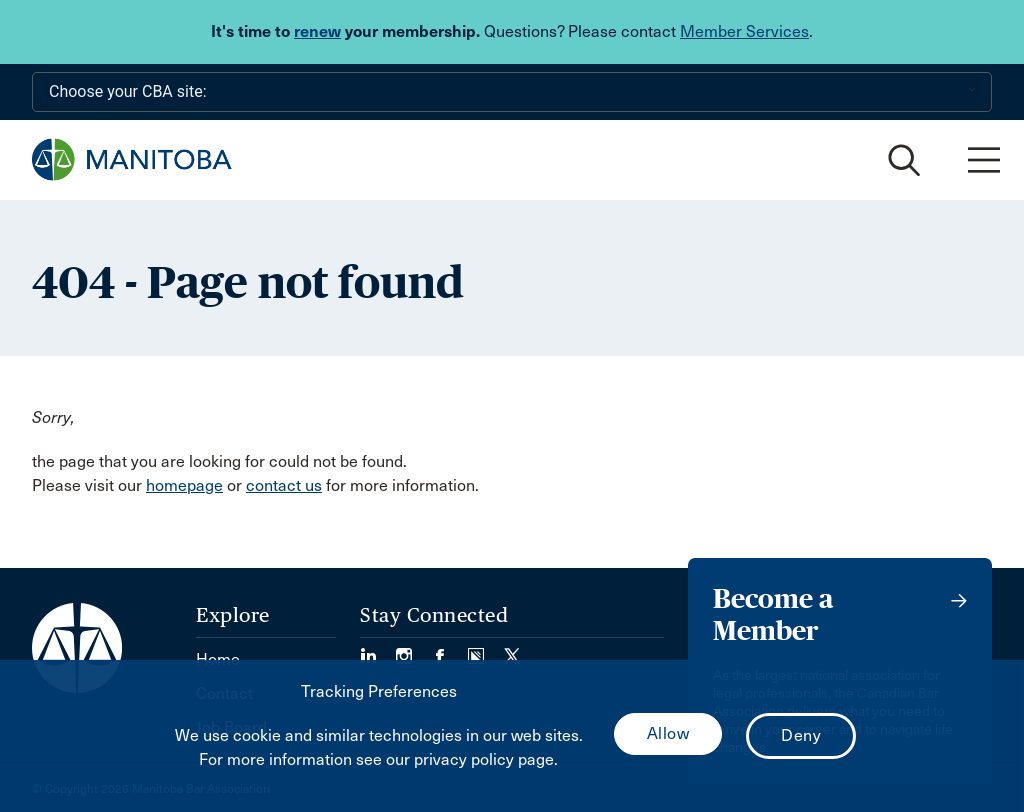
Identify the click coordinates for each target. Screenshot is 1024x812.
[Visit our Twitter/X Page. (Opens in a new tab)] (512, 649)
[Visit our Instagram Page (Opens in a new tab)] (414, 649)
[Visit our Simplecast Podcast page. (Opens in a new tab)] (486, 649)
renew (317, 31)
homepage (184, 485)
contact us (284, 485)
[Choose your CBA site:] (512, 92)
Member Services (744, 31)
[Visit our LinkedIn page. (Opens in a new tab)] (378, 649)
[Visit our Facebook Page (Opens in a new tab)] (450, 649)
